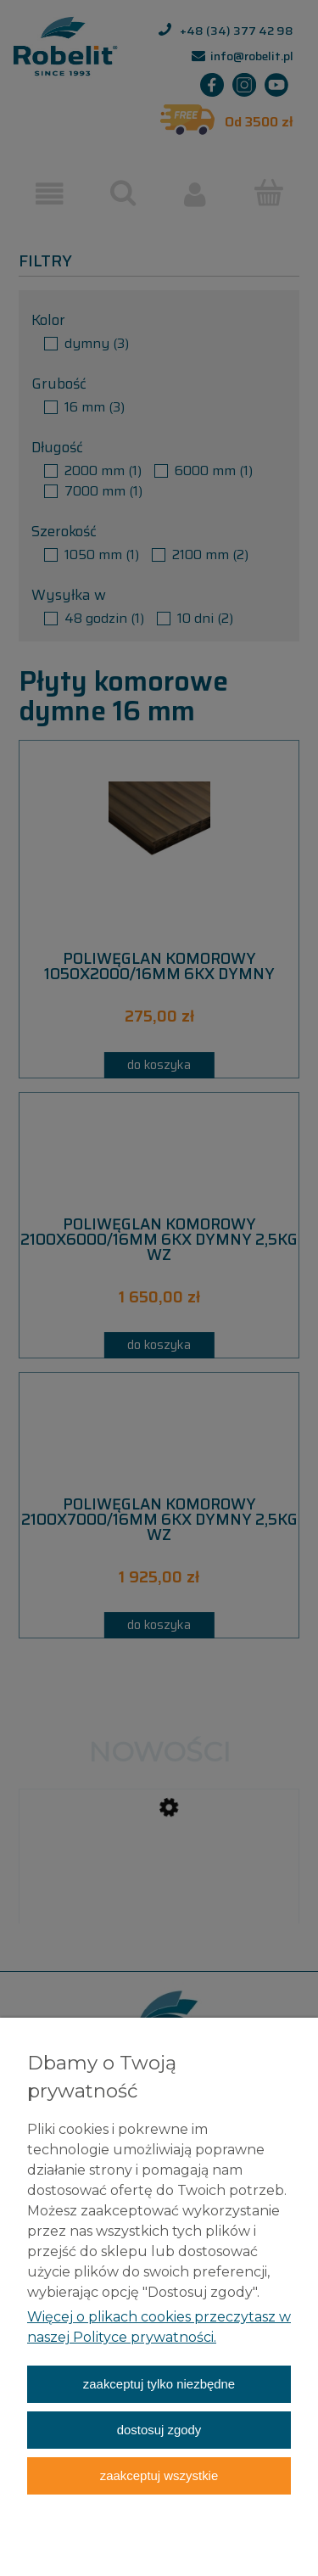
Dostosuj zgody (159, 2429)
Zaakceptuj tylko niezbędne (159, 2384)
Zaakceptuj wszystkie (159, 2475)
